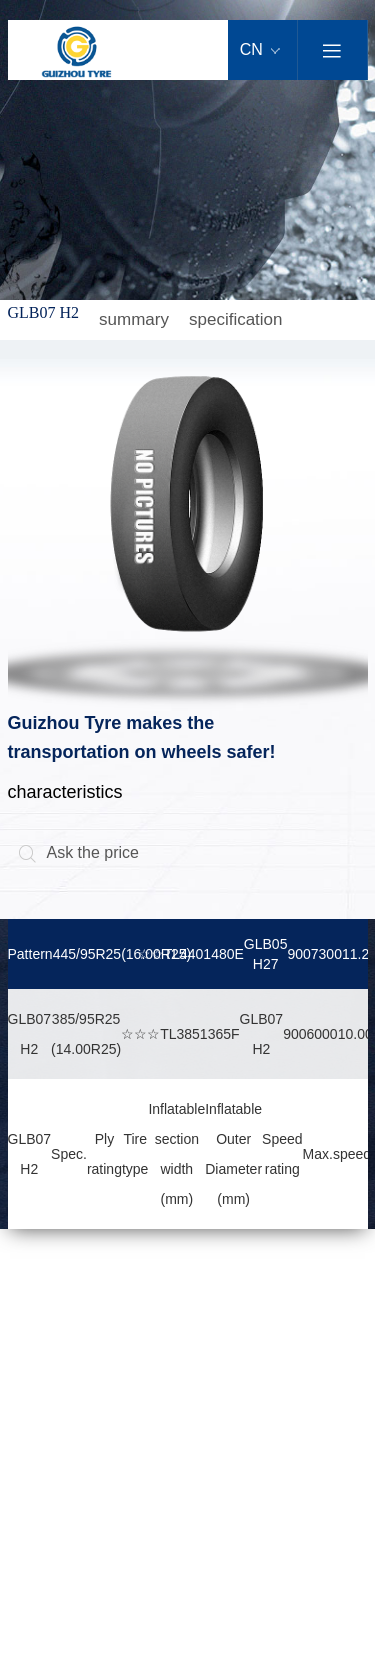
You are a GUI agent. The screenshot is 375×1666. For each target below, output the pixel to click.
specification (236, 319)
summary (134, 319)
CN (260, 49)
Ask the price (78, 852)
